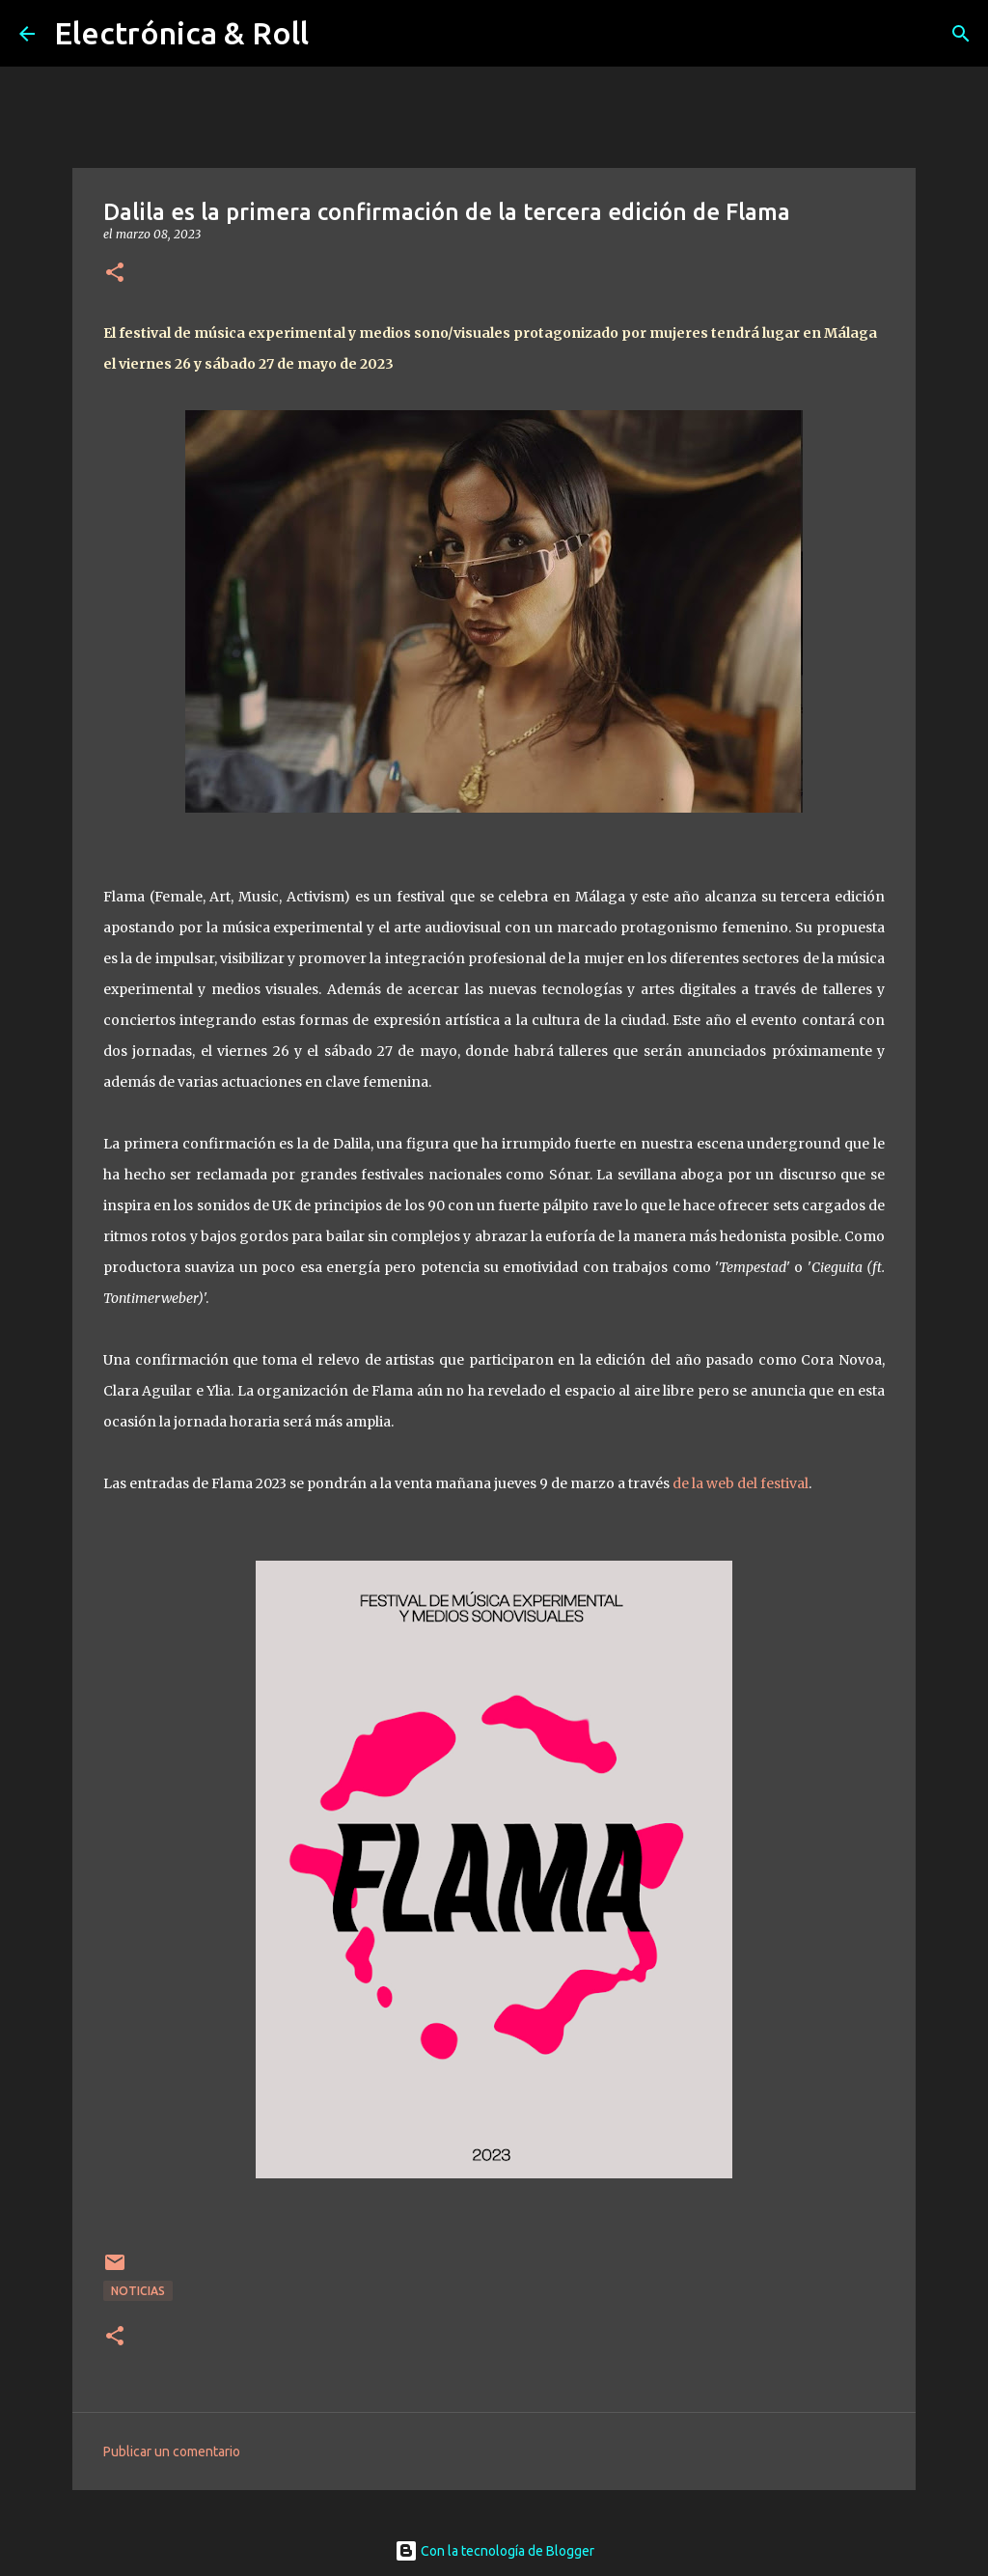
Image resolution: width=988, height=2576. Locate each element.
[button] (114, 274)
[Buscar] (961, 34)
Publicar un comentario (171, 2451)
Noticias (138, 2291)
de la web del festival (740, 1483)
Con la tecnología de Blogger (494, 2551)
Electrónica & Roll (181, 32)
